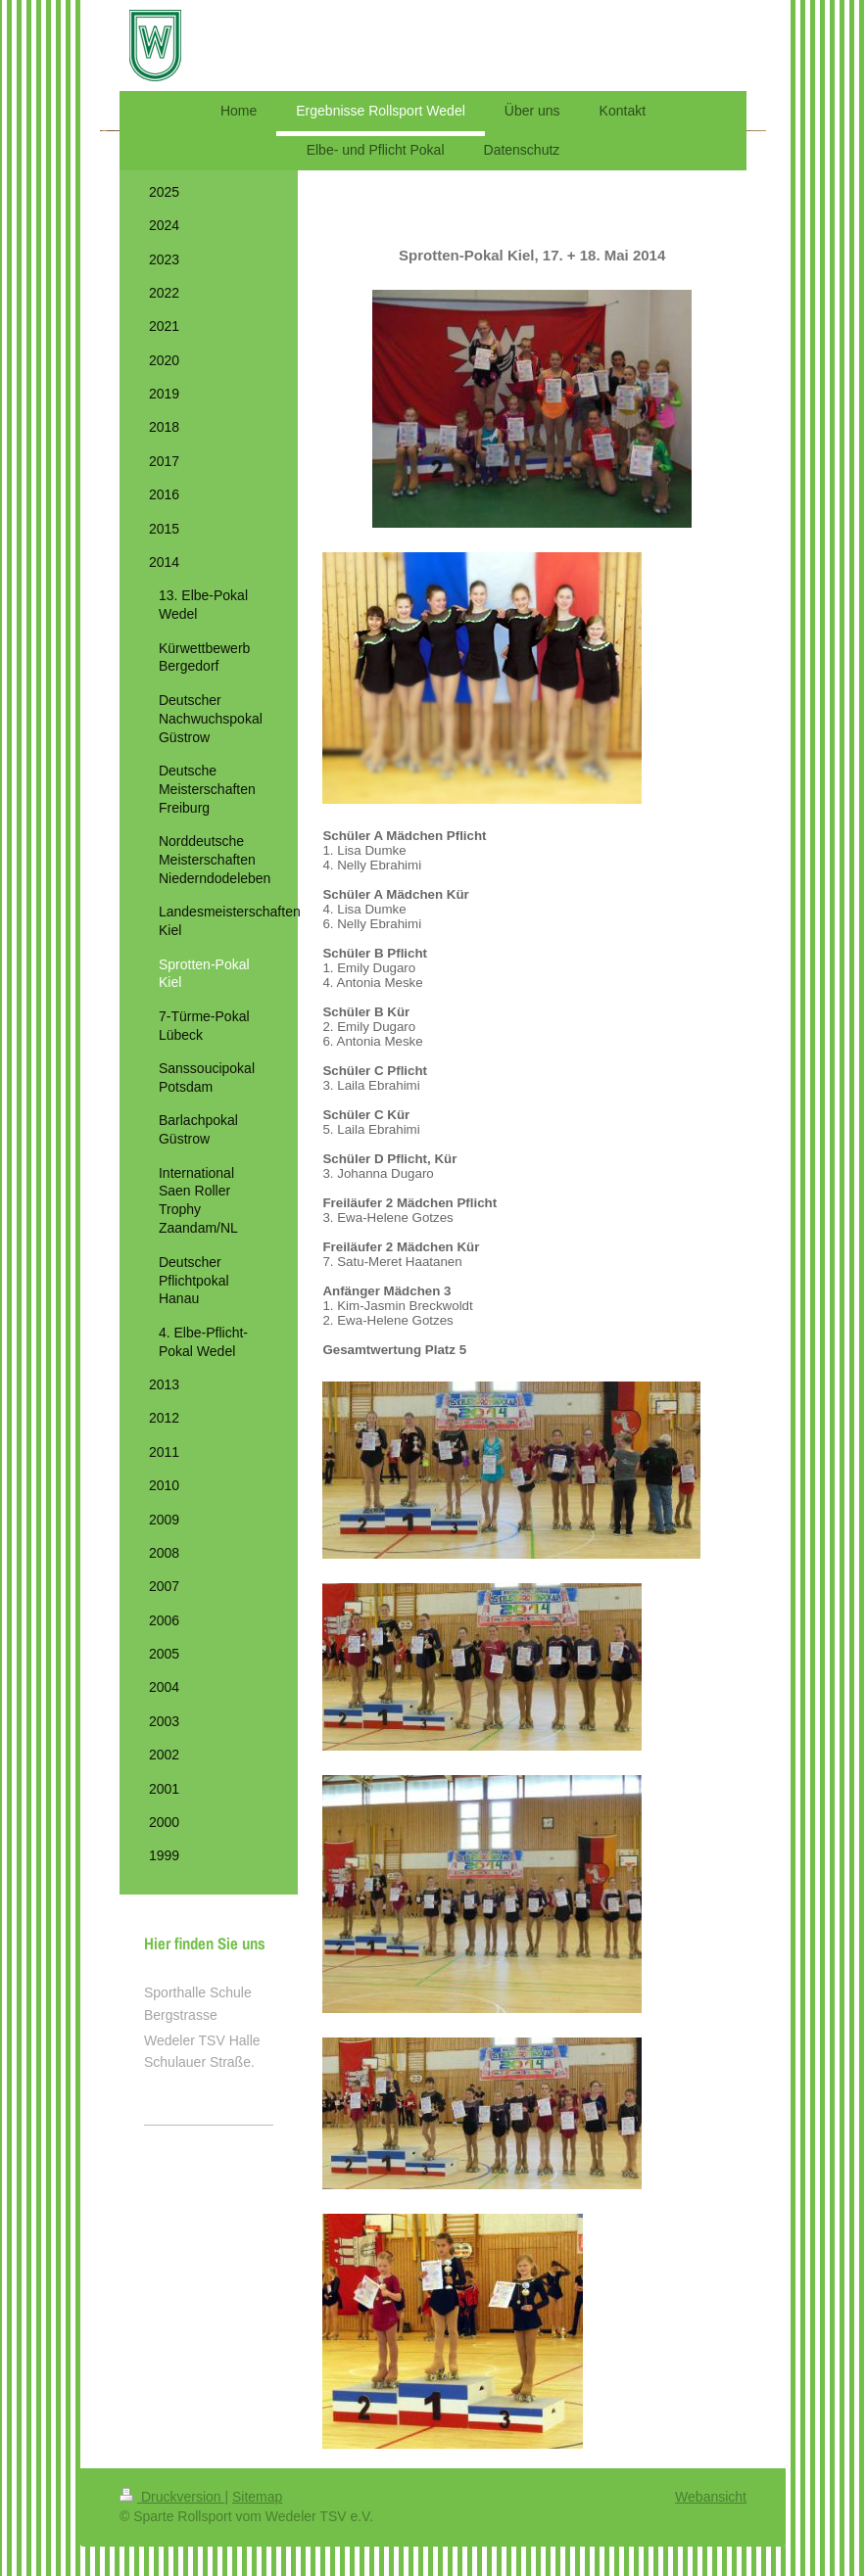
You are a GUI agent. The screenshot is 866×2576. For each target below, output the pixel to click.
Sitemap (257, 2497)
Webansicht (710, 2497)
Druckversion (172, 2497)
